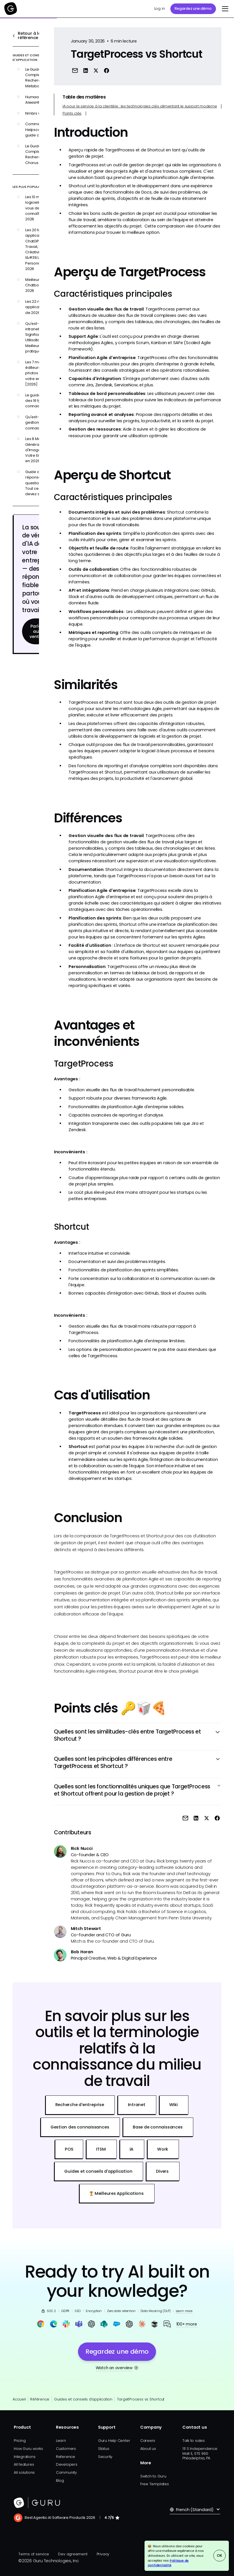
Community (66, 2472)
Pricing (20, 2440)
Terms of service (33, 2554)
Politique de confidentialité (168, 2563)
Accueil (19, 2399)
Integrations (24, 2456)
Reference (65, 2456)
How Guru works (28, 2448)
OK (219, 2555)
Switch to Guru (153, 2476)
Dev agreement (72, 2554)
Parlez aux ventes (37, 631)
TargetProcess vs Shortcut (141, 2399)
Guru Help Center (114, 2440)
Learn (61, 2440)
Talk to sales (193, 2440)
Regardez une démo (193, 8)
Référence (39, 2399)
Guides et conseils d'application (83, 2399)
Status (103, 2448)
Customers (66, 2448)
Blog (60, 2480)
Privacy (103, 2554)
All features (24, 2464)
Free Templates (154, 2484)
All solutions (24, 2472)
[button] (224, 9)
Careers (147, 2440)
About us (148, 2448)
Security (105, 2456)
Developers (66, 2464)
